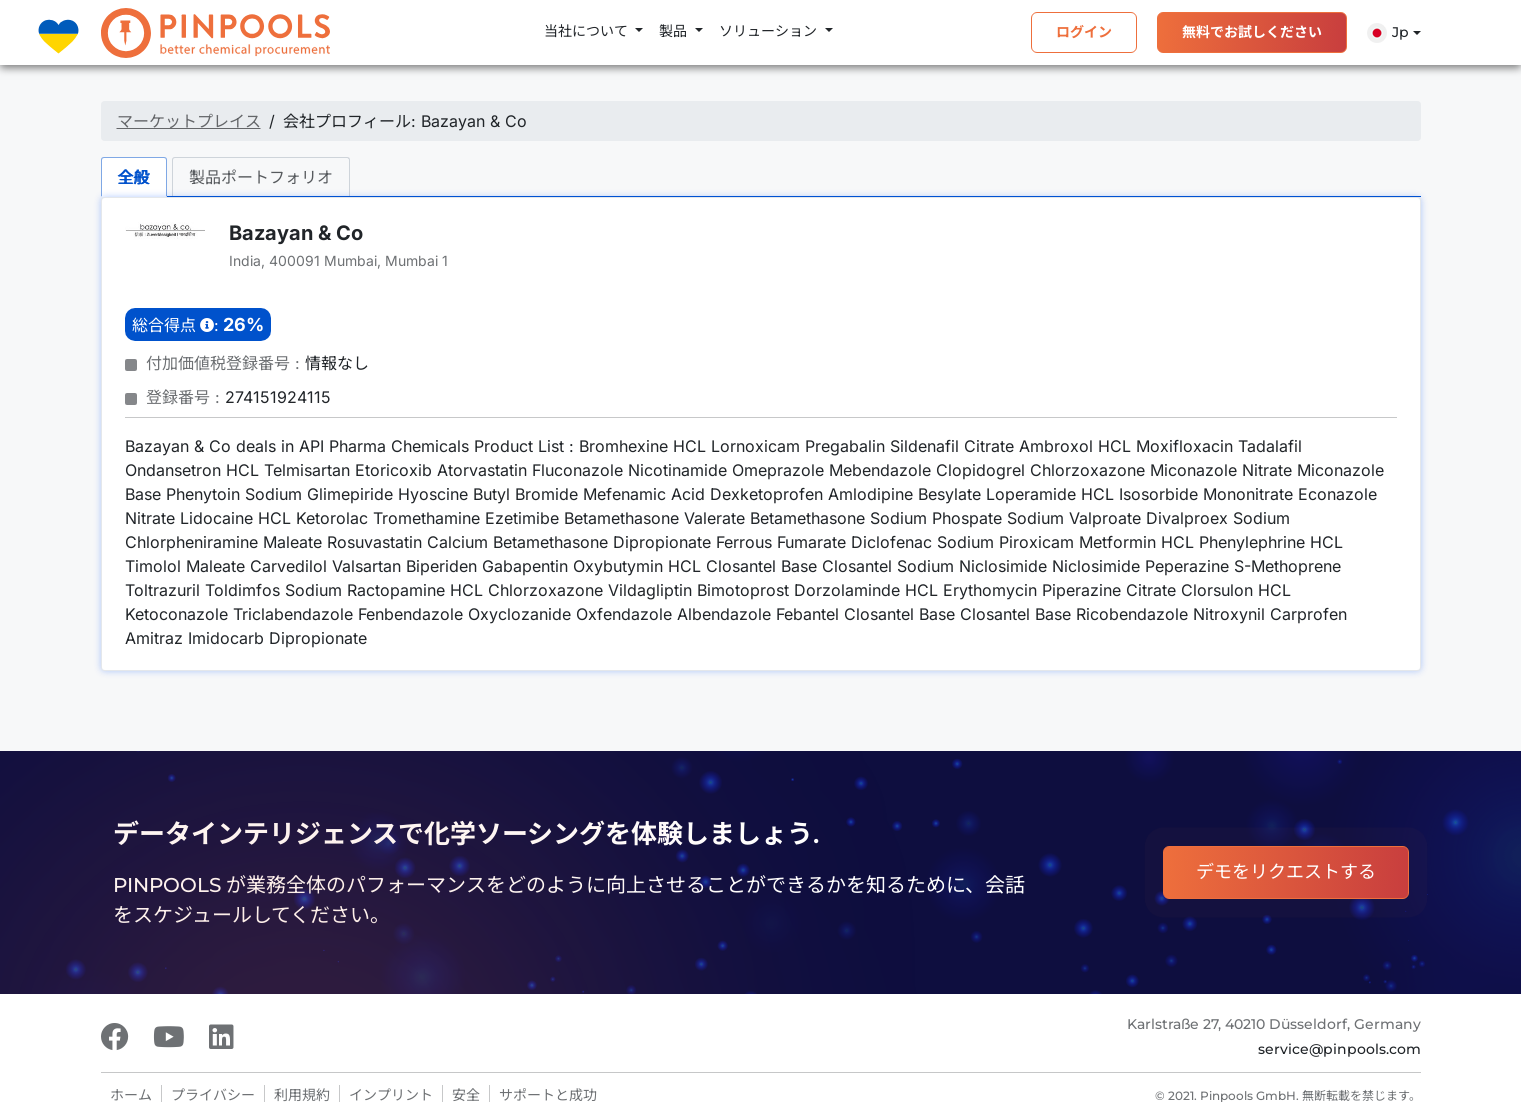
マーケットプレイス (189, 121)
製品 (675, 31)
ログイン (1084, 32)
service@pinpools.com (1339, 1049)
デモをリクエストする (1286, 872)
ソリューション (770, 31)
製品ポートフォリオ (261, 177)
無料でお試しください (1252, 32)
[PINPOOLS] (215, 33)
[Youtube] (169, 1037)
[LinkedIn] (221, 1037)
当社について (588, 31)
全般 (134, 177)
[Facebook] (115, 1037)
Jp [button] (1388, 33)
